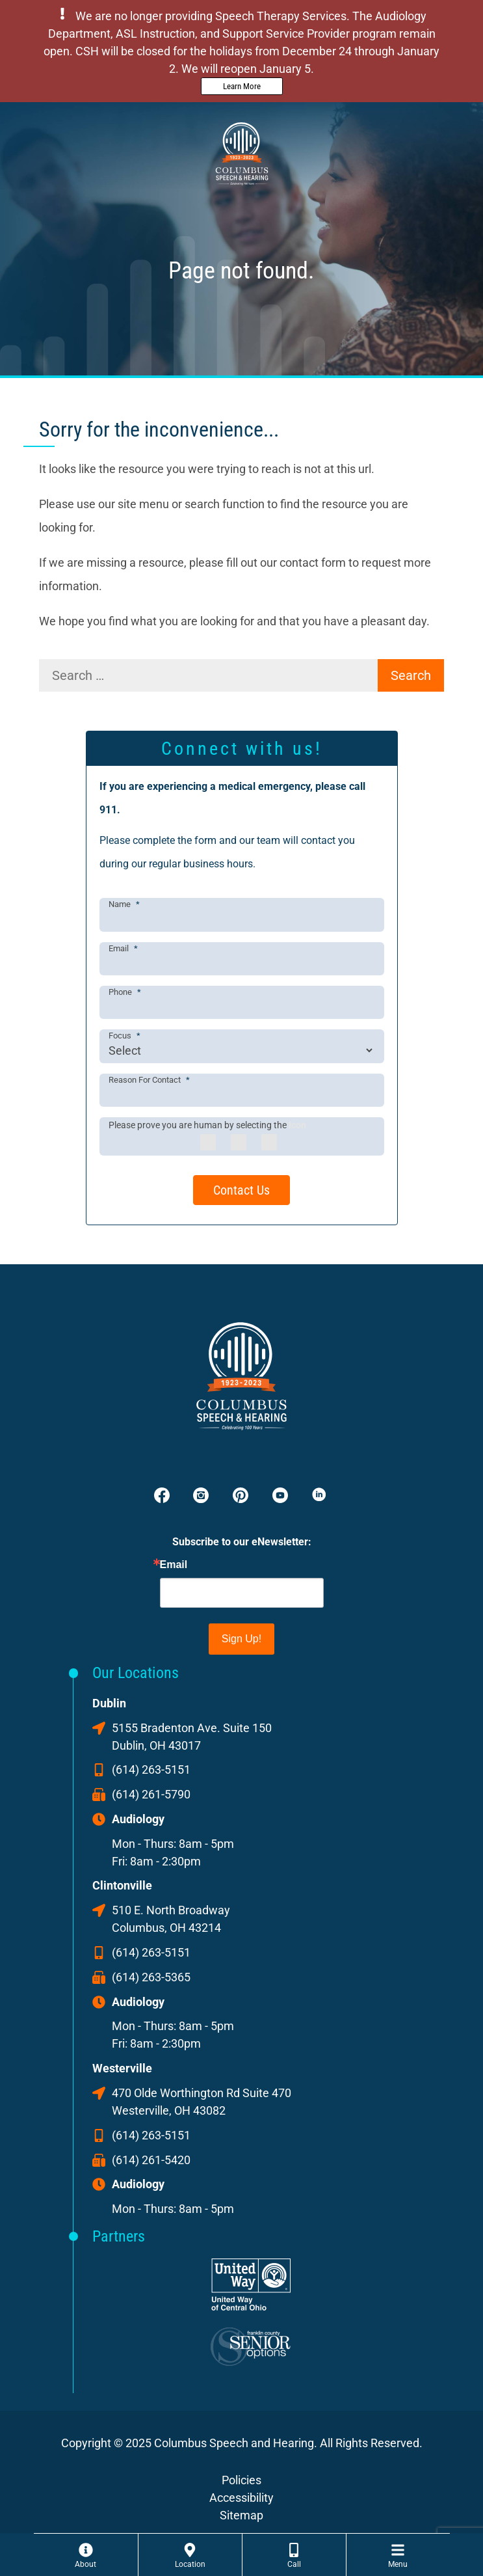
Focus (124, 1035)
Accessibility (241, 2497)
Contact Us (241, 1190)
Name (124, 904)
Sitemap (241, 2515)
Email (123, 948)
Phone (125, 992)
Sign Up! (241, 1638)
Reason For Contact (149, 1080)
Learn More (242, 86)
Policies (241, 2480)
